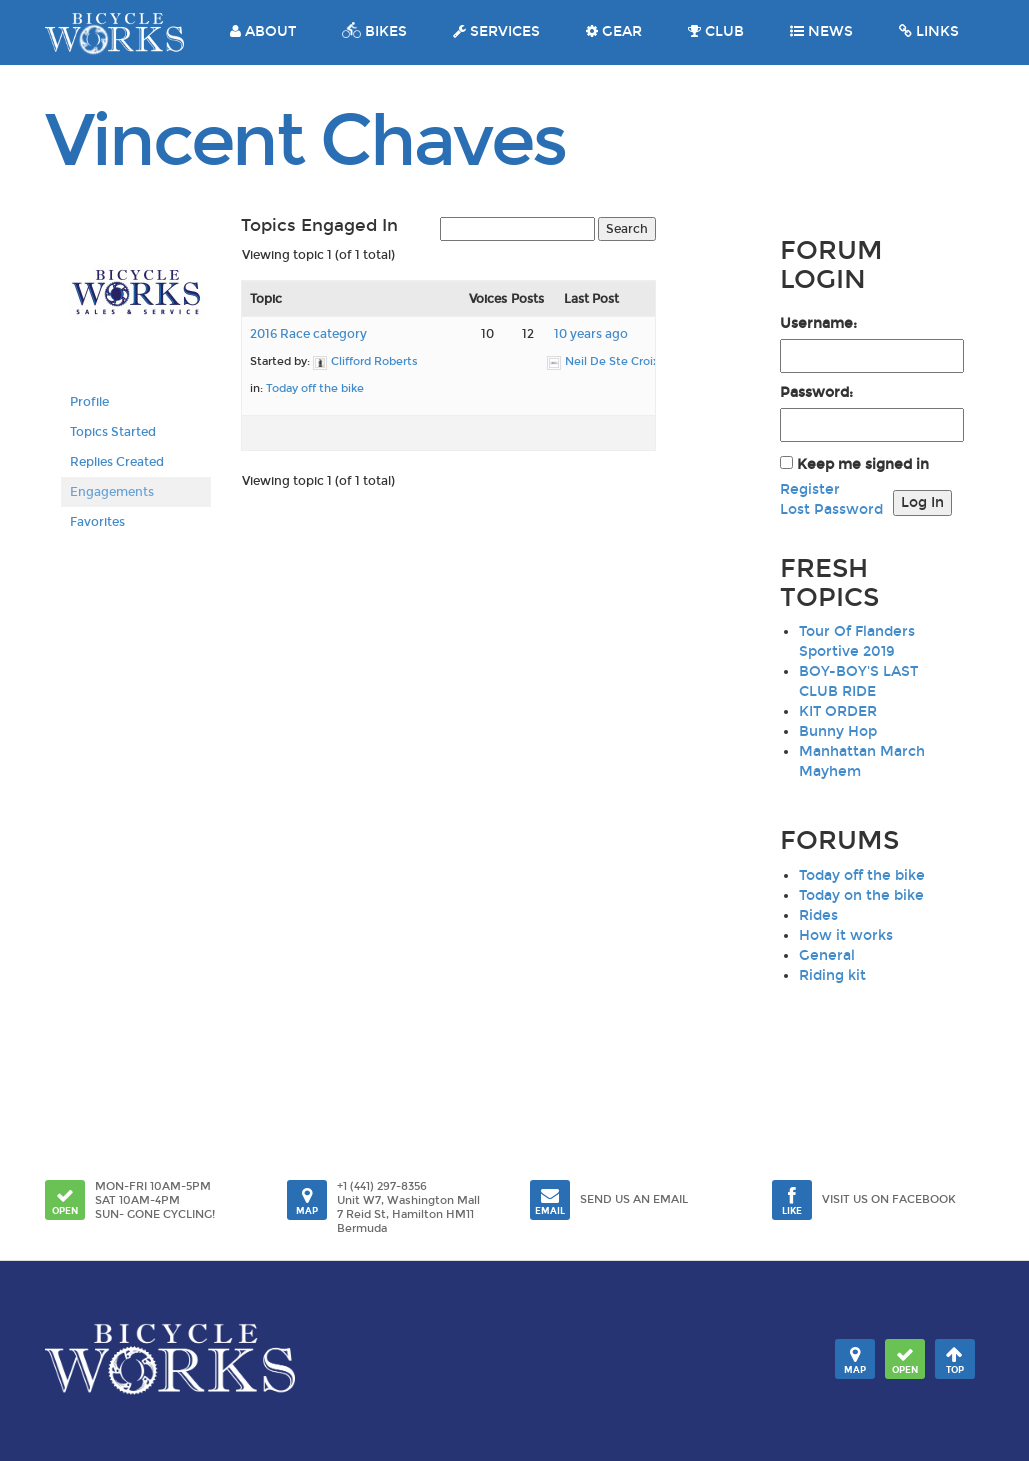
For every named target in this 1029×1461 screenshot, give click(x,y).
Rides (818, 915)
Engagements (112, 492)
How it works (846, 935)
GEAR (614, 31)
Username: (818, 323)
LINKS (929, 31)
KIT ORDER (838, 711)
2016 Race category (308, 334)
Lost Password (831, 509)
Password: (816, 392)
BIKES (374, 31)
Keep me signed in (863, 464)
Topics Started (113, 432)
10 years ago (591, 334)
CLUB (716, 31)
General (827, 955)
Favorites (97, 522)
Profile (89, 402)
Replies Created (117, 462)
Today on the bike (861, 895)
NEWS (821, 31)
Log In (922, 502)
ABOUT (263, 31)
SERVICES (496, 31)
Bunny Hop (838, 731)
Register (810, 489)
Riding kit (832, 975)
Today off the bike (315, 388)
